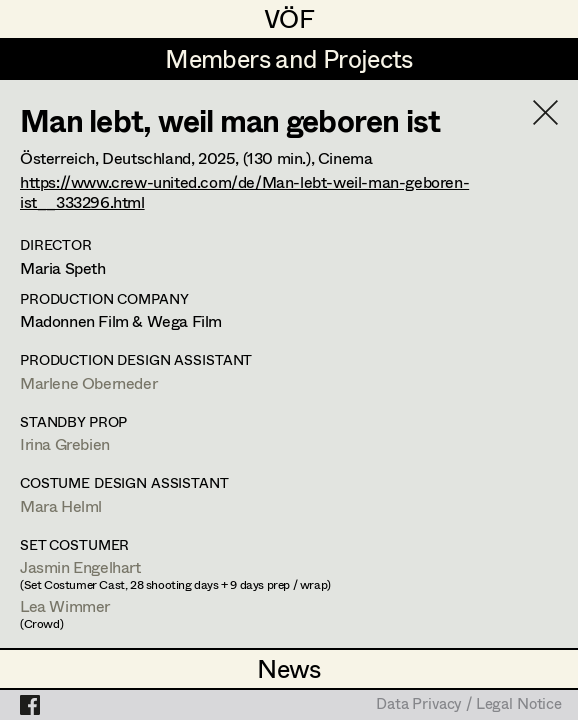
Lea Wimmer (65, 605)
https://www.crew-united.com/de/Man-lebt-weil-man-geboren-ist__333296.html (244, 191)
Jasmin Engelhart (80, 566)
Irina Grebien (65, 443)
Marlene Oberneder (88, 382)
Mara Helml (61, 505)
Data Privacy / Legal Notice (469, 705)
